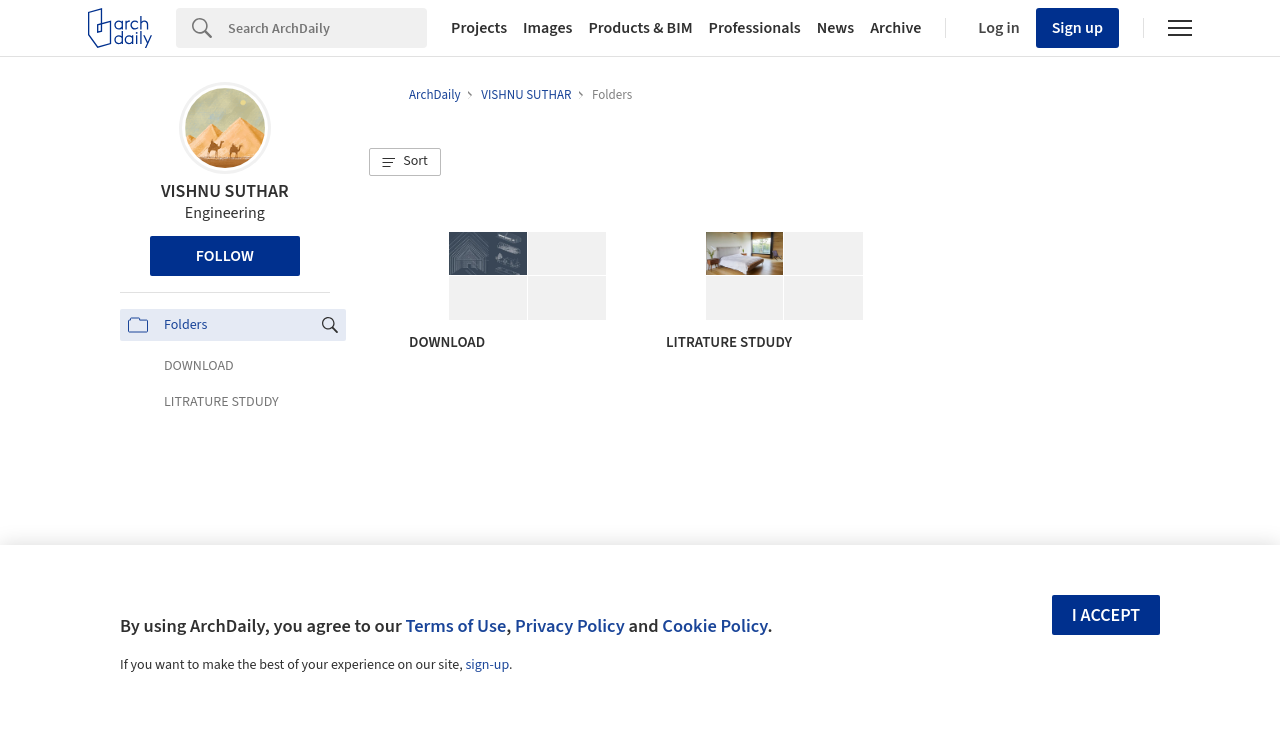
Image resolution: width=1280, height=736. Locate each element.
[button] (405, 162)
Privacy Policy (570, 626)
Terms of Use (455, 626)
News (835, 28)
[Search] (327, 28)
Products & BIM (640, 28)
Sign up (1077, 28)
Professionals (755, 28)
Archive (895, 28)
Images (547, 28)
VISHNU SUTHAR (225, 191)
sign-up (487, 665)
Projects (479, 28)
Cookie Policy (714, 626)
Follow (225, 256)
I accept (1106, 615)
